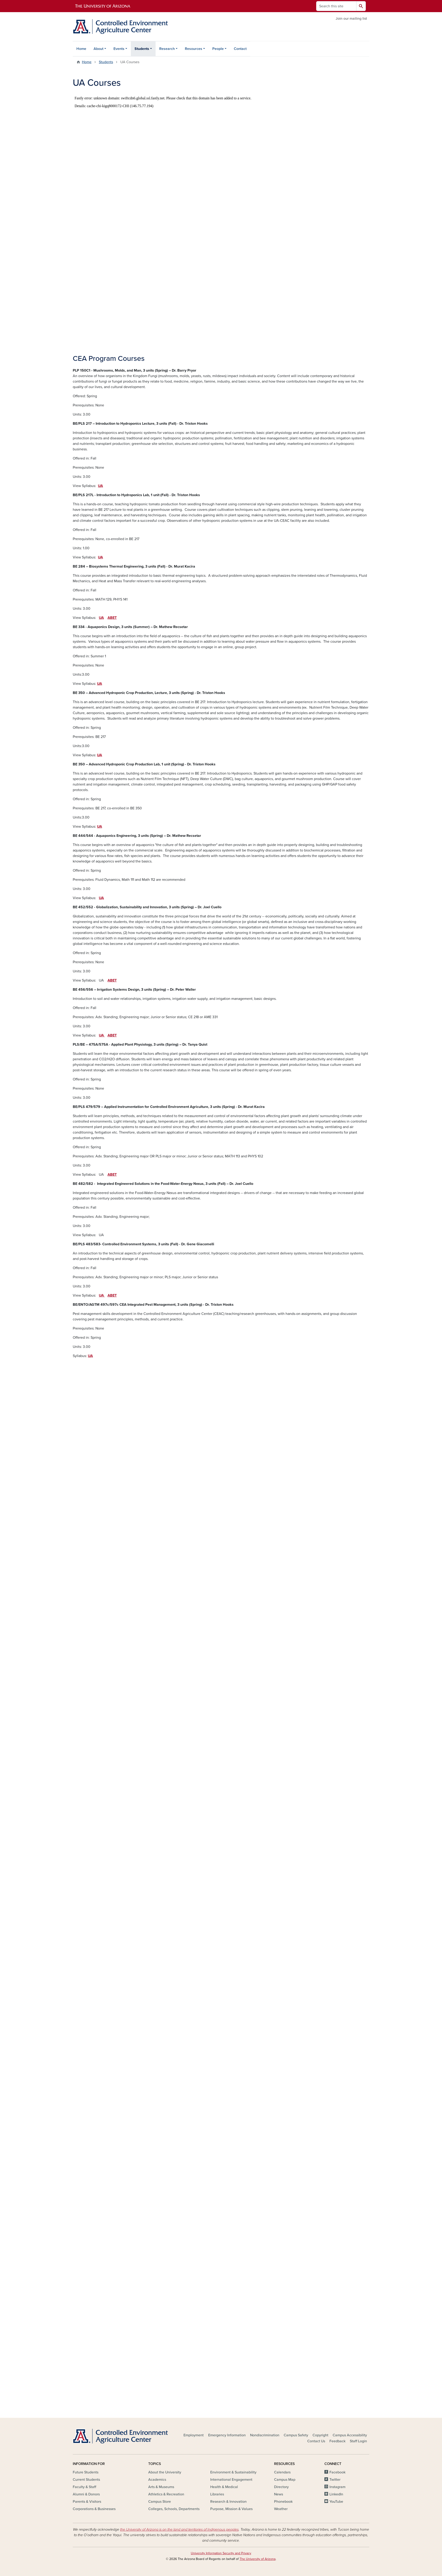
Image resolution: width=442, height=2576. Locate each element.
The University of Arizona (257, 2559)
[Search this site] (336, 6)
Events (118, 48)
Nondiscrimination (264, 2435)
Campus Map (284, 2479)
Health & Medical (224, 2487)
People (218, 48)
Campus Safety (296, 2435)
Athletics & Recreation (166, 2494)
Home (81, 48)
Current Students (86, 2479)
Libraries (217, 2494)
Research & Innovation (228, 2501)
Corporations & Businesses (94, 2509)
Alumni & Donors (86, 2494)
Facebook (337, 2472)
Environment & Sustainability (233, 2472)
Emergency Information (227, 2435)
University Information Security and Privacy (221, 2553)
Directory (281, 2487)
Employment (193, 2435)
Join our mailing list (351, 18)
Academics (157, 2479)
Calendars (282, 2472)
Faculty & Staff (84, 2487)
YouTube (336, 2501)
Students (142, 48)
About (98, 48)
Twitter (334, 2479)
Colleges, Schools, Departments (173, 2509)
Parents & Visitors (87, 2501)
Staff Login (358, 2441)
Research (167, 48)
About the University (164, 2472)
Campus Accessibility (350, 2435)
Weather (281, 2509)
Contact (240, 48)
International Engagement (231, 2479)
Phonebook (283, 2501)
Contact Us (316, 2441)
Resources (193, 48)
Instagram (337, 2487)
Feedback (337, 2441)
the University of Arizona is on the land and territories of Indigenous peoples (179, 2529)
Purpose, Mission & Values (231, 2509)
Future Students (85, 2472)
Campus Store (159, 2501)
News (278, 2494)
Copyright (320, 2435)
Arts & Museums (161, 2487)
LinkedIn (336, 2494)
